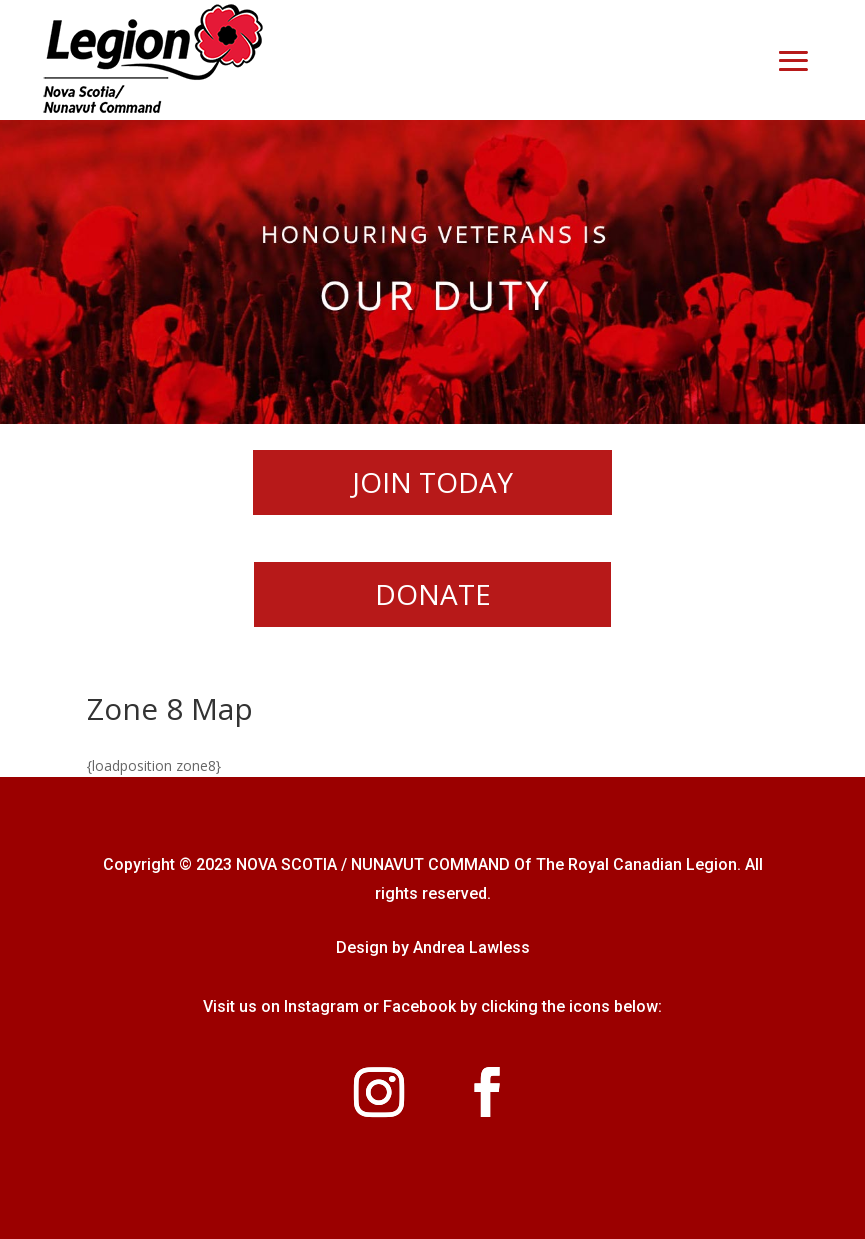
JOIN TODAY (432, 482)
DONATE (433, 594)
